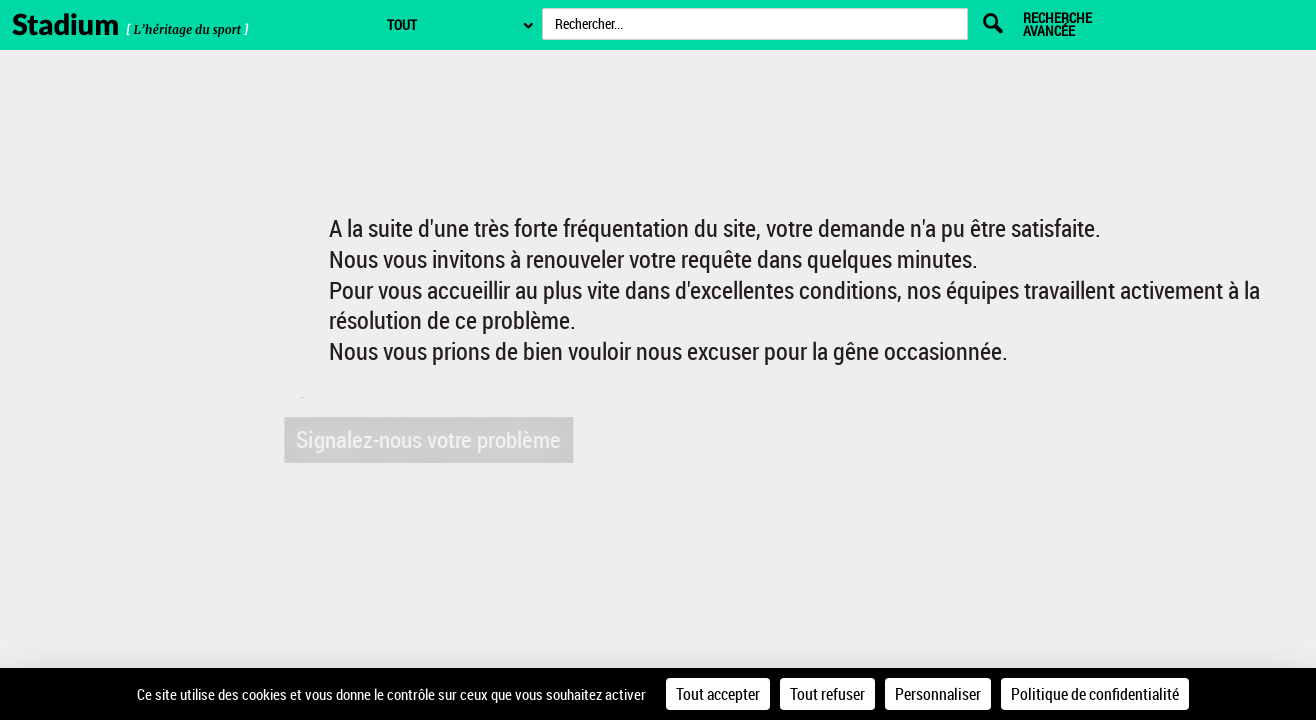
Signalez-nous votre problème (425, 438)
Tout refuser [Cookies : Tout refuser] (827, 694)
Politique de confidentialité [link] (1095, 694)
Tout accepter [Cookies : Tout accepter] (718, 694)
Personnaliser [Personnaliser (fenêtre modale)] (938, 694)
